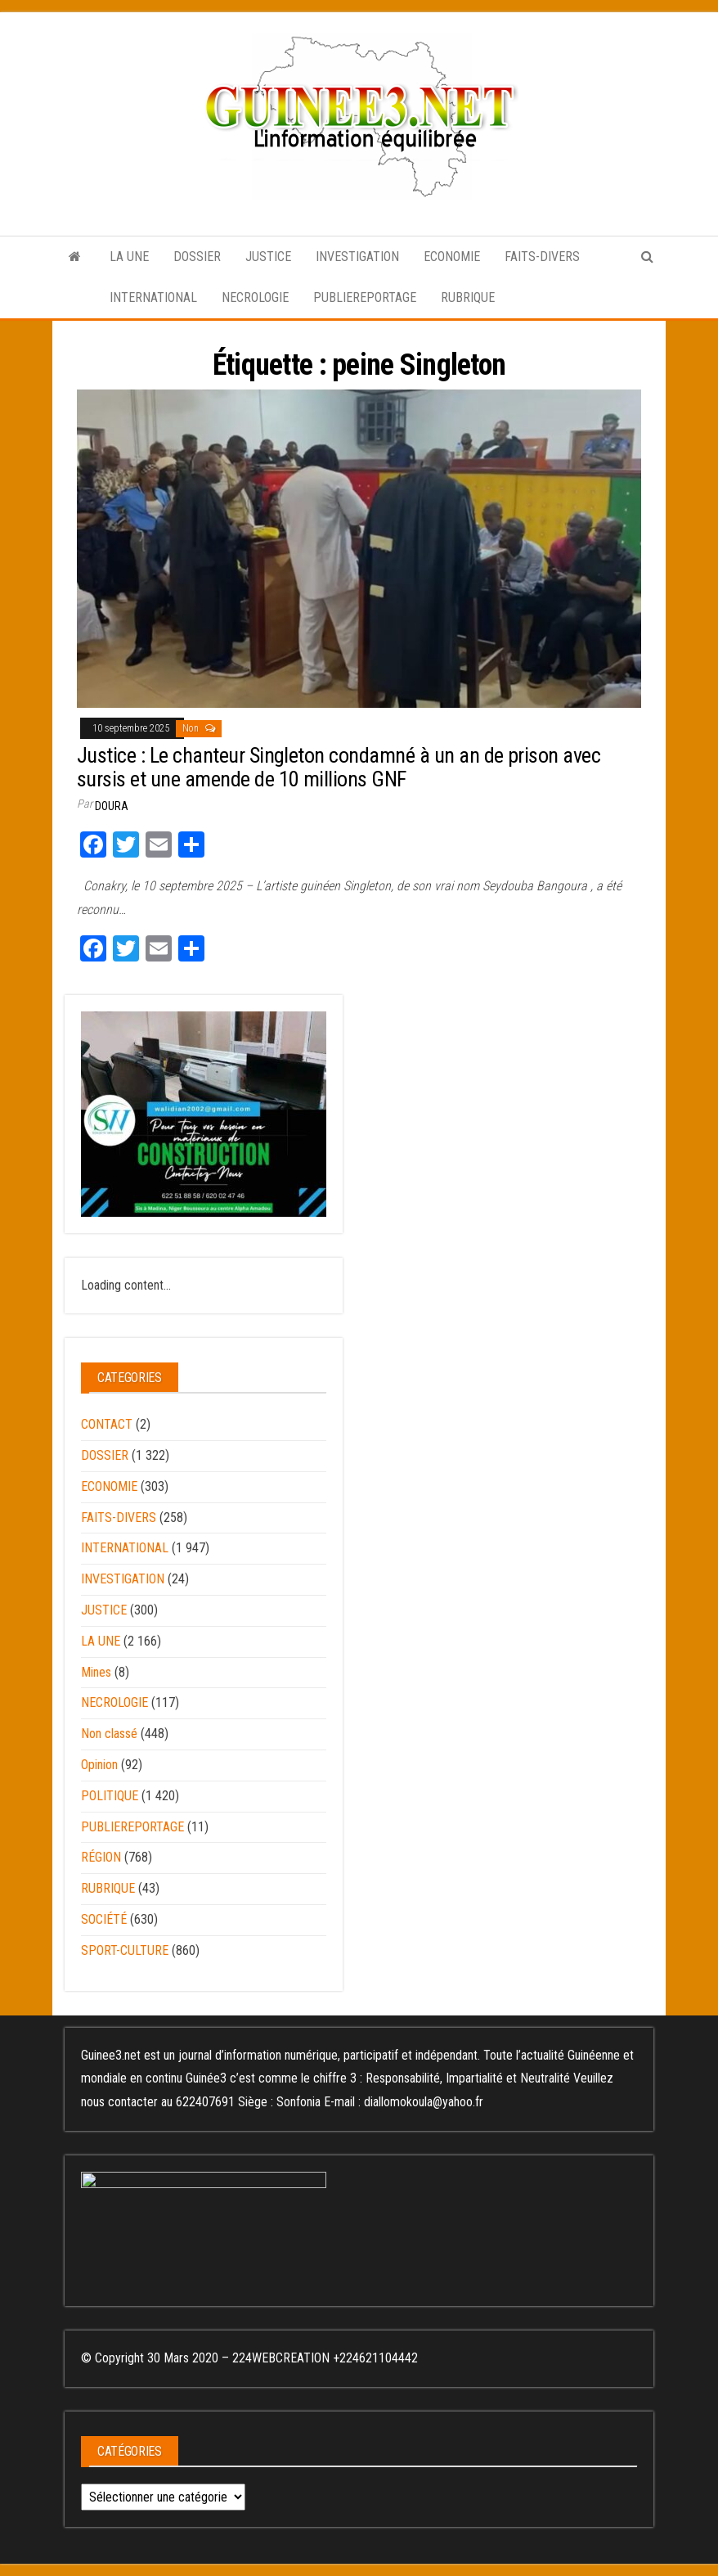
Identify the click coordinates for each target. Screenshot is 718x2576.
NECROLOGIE (255, 297)
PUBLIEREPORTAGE (364, 297)
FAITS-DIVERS (542, 256)
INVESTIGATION (357, 256)
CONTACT (106, 1424)
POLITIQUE (109, 1796)
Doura (111, 806)
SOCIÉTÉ (104, 1919)
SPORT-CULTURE (124, 1950)
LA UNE (129, 256)
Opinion (99, 1764)
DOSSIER (197, 256)
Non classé (109, 1733)
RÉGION (101, 1857)
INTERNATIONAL (153, 297)
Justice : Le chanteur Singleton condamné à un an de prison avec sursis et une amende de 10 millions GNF (338, 767)
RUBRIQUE (468, 297)
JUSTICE (268, 256)
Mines (96, 1672)
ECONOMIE (452, 256)
